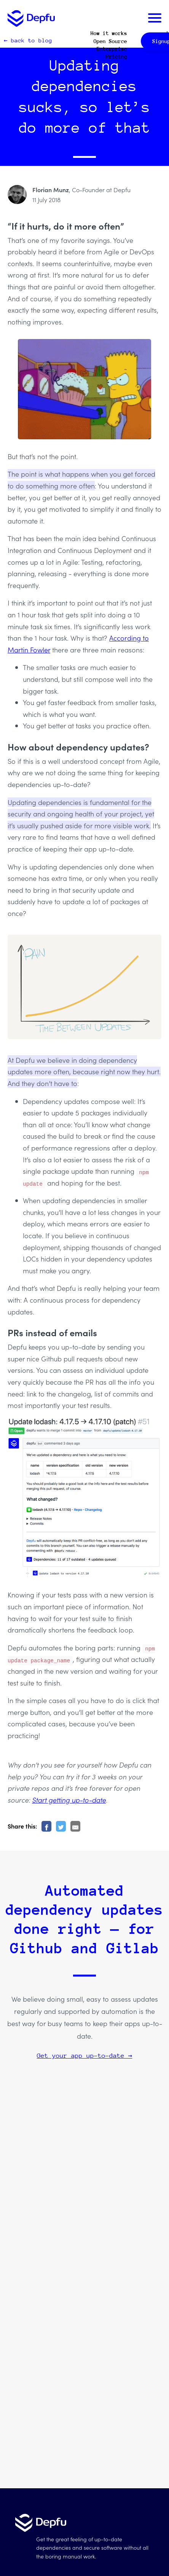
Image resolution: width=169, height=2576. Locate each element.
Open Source (110, 41)
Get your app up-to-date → (84, 2055)
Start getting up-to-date (69, 1800)
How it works (109, 33)
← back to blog (28, 40)
